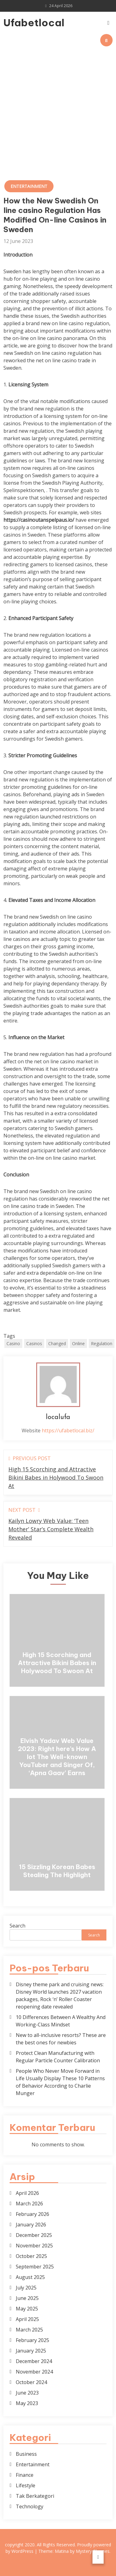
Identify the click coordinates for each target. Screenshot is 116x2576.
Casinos (34, 1343)
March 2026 (29, 2203)
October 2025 (31, 2256)
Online (78, 1343)
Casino (13, 1343)
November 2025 (34, 2245)
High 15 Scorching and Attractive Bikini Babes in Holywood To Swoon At (57, 1663)
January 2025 (31, 2350)
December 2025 (34, 2235)
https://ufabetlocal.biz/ (68, 1430)
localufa (58, 1417)
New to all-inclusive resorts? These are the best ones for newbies (61, 2039)
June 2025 (27, 2298)
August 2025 (30, 2277)
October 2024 (31, 2382)
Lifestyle (25, 2485)
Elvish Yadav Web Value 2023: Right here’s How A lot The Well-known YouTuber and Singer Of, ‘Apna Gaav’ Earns (57, 1757)
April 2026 (27, 2193)
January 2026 (31, 2224)
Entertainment (29, 186)
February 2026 (32, 2214)
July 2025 (26, 2287)
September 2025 (35, 2266)
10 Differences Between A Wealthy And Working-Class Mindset (60, 2021)
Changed (57, 1343)
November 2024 (34, 2371)
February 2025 (32, 2340)
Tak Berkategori (35, 2496)
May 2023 (27, 2403)
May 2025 (27, 2308)
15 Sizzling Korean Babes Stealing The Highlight (57, 1871)
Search (17, 1925)
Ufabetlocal (19, 22)
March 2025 (29, 2329)
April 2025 (27, 2319)
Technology (29, 2506)
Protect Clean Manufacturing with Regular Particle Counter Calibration (58, 2057)
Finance (24, 2475)
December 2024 (34, 2361)
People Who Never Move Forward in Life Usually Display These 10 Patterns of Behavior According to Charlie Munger (60, 2082)
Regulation (101, 1343)
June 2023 (27, 2392)
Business (26, 2454)
